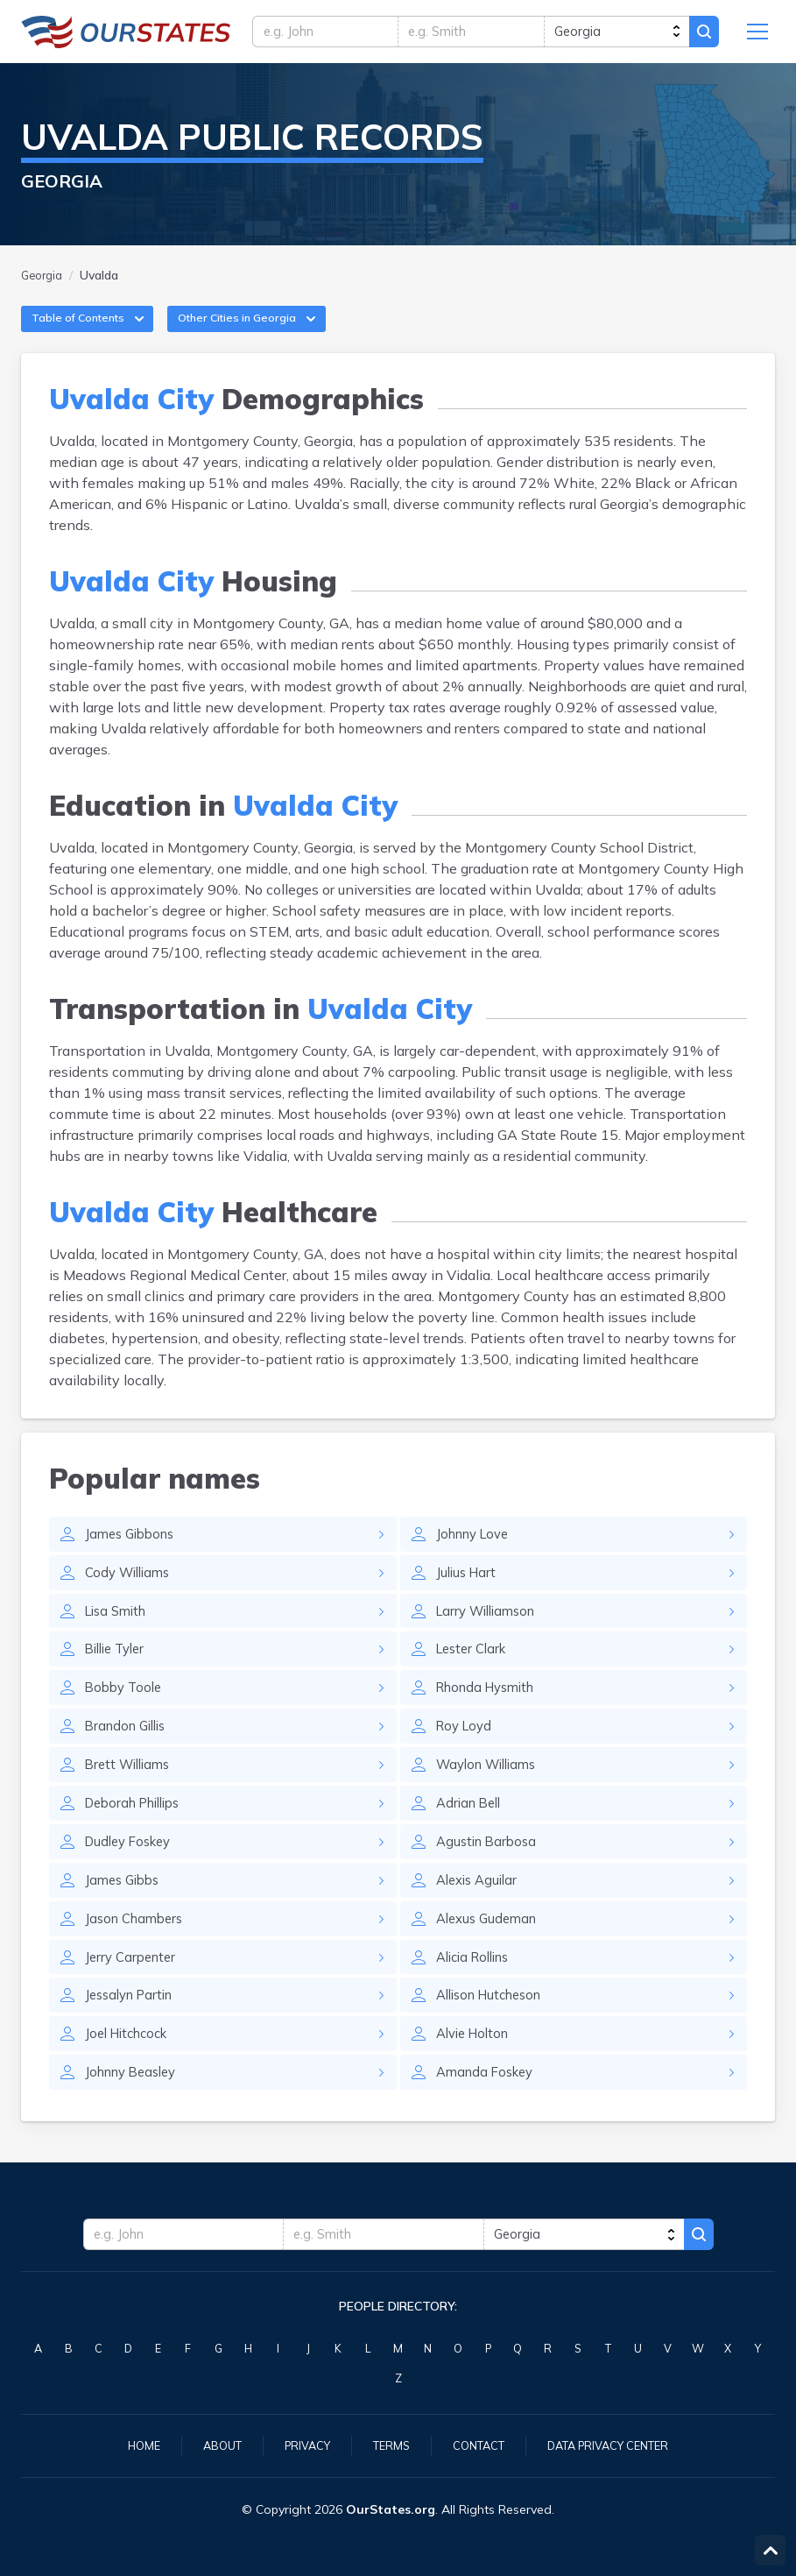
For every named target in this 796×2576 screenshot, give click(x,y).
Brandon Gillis (129, 1755)
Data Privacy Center (619, 2444)
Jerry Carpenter (133, 1997)
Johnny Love (477, 1553)
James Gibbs (125, 1916)
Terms (387, 2444)
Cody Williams (131, 1594)
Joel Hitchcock (131, 2077)
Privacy (298, 2444)
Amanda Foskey (488, 2118)
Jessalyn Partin (133, 2037)
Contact (479, 2444)
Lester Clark (474, 1674)
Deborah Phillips (139, 1835)
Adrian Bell (471, 1835)
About (208, 2444)
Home (126, 2444)
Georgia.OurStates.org (126, 35)
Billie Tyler (118, 1674)
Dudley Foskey (132, 1876)
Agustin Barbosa (489, 1876)
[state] (612, 35)
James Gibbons (133, 1553)
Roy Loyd (466, 1755)
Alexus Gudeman (490, 1956)
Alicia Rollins (477, 1997)
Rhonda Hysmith (491, 1714)
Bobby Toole (126, 1714)
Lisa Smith (119, 1634)
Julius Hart (468, 1594)
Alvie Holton (476, 2077)
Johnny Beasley (136, 2118)
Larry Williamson (491, 1634)
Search (701, 35)
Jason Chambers (138, 1956)
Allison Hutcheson (495, 2037)
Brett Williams (131, 1795)
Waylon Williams (491, 1795)
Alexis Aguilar (480, 1916)
